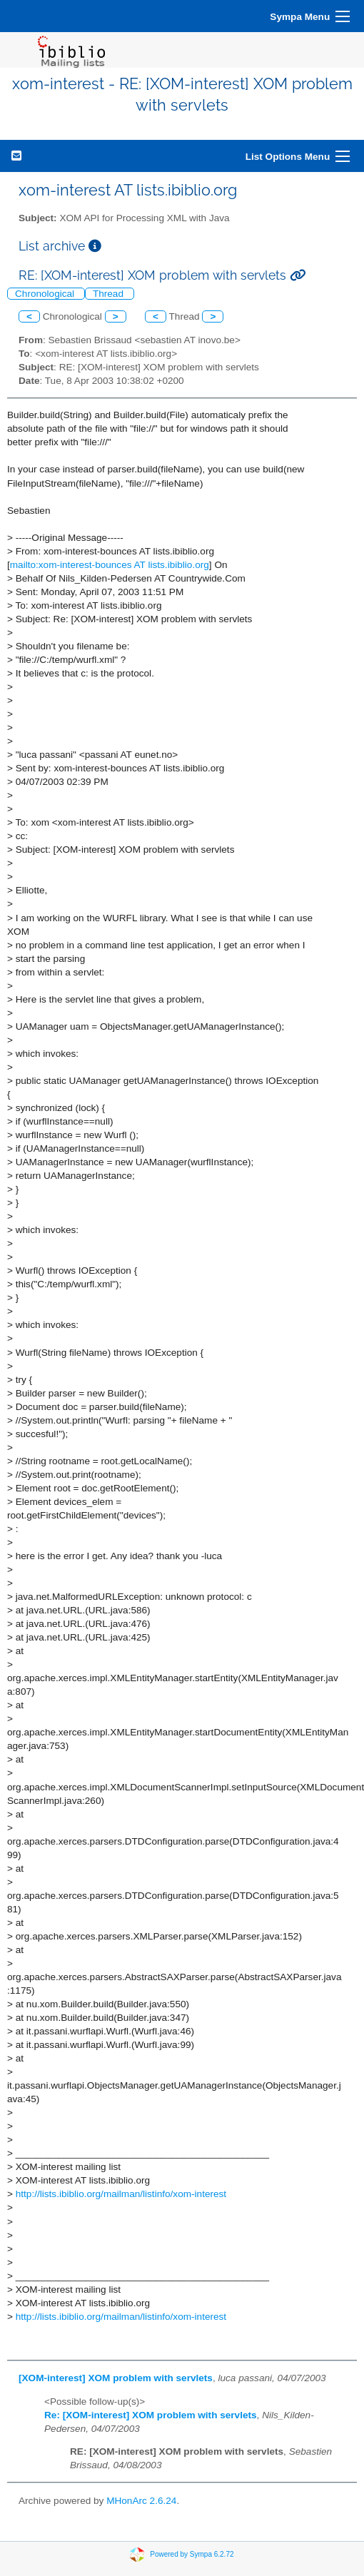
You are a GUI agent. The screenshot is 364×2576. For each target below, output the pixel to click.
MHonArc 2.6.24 (141, 2500)
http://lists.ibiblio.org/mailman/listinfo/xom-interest (121, 2194)
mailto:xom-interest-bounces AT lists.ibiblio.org (109, 564)
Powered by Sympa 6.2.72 (191, 2554)
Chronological (46, 293)
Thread (109, 293)
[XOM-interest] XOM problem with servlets (116, 2378)
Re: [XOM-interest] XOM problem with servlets (150, 2415)
